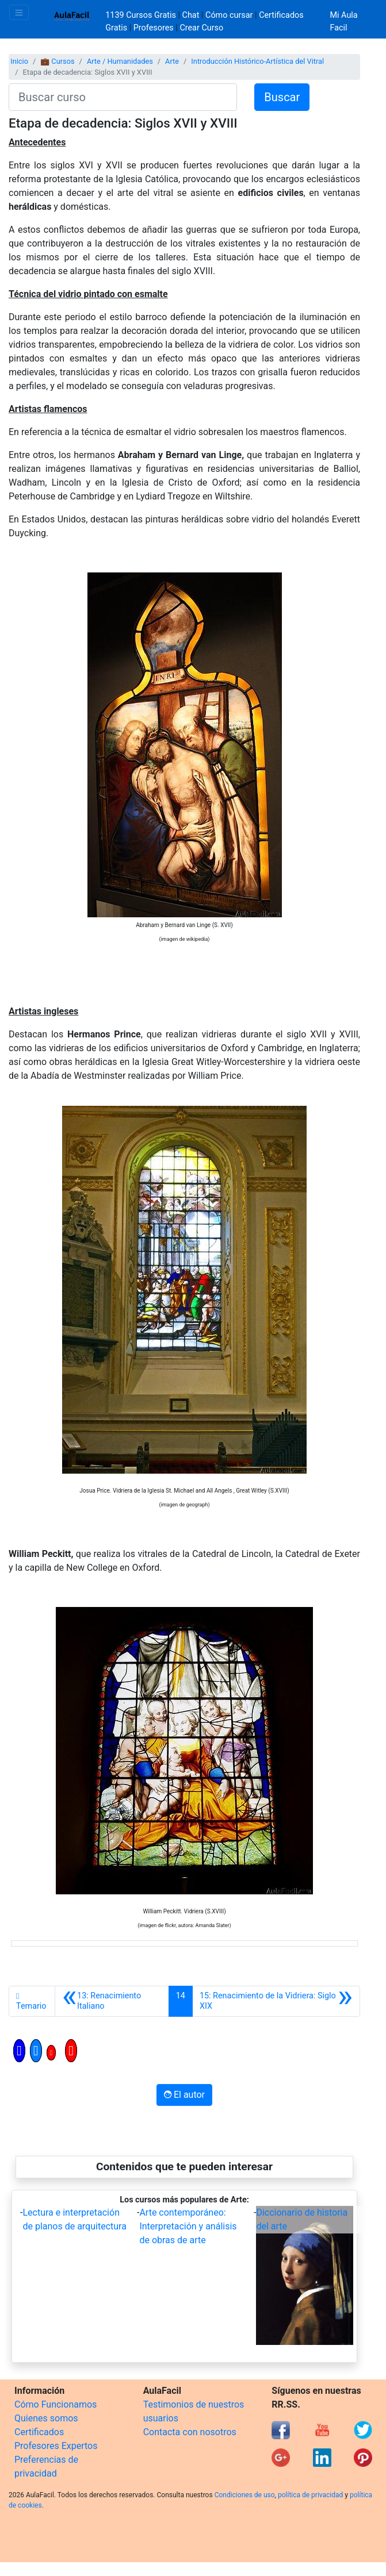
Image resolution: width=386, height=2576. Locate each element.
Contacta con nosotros (189, 2432)
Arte (172, 61)
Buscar (282, 97)
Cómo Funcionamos (55, 2404)
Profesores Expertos (55, 2445)
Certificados (39, 2432)
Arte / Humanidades (120, 61)
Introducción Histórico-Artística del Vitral (257, 61)
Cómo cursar (229, 15)
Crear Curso (201, 28)
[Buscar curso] (123, 97)
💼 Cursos (57, 61)
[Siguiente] (276, 2001)
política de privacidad (310, 2495)
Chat (191, 15)
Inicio (19, 61)
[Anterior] (112, 2001)
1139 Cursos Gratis (141, 15)
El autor (184, 2094)
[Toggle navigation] (19, 12)
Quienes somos (46, 2418)
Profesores (153, 28)
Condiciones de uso (245, 2495)
